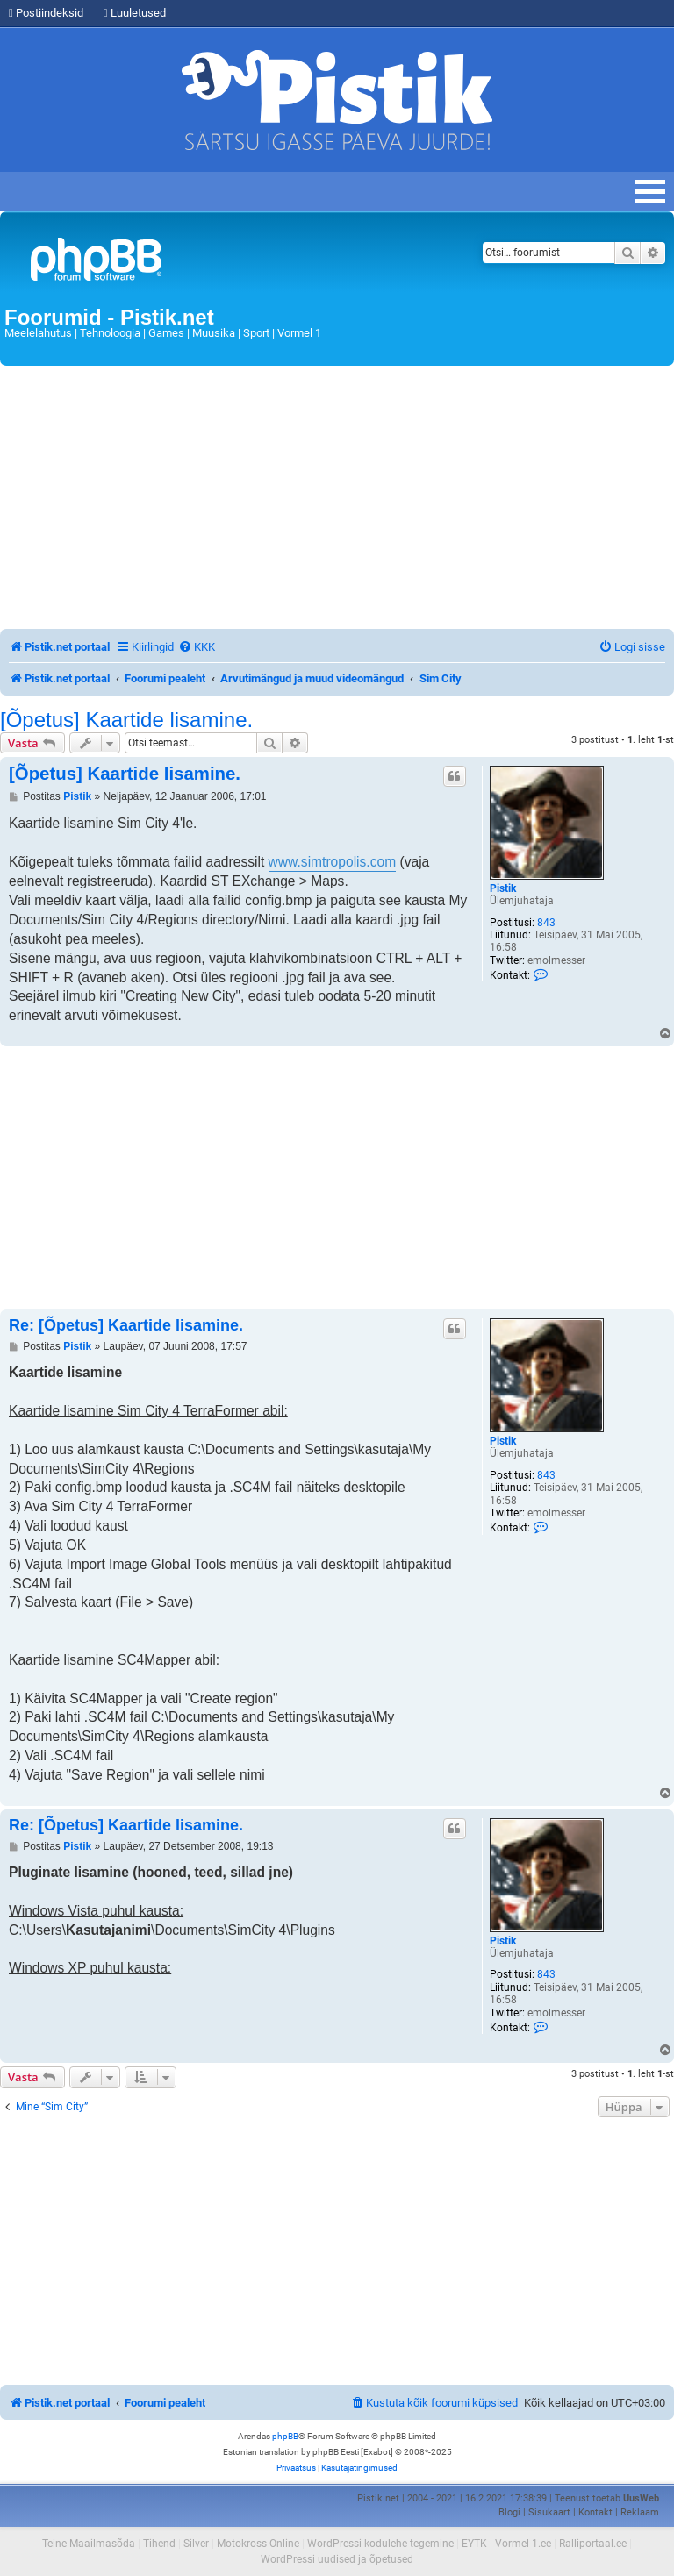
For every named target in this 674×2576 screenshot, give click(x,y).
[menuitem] (196, 647)
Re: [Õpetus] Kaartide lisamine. (126, 1325)
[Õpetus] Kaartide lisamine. (126, 720)
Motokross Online (258, 2543)
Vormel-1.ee (523, 2543)
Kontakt (595, 2512)
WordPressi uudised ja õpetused (337, 2559)
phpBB (285, 2436)
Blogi (509, 2512)
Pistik (503, 888)
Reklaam (639, 2512)
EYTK (474, 2543)
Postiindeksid (46, 12)
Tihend (159, 2543)
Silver (196, 2543)
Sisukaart (549, 2512)
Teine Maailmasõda (88, 2543)
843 (546, 923)
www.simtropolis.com (333, 861)
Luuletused (135, 12)
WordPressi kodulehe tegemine (380, 2543)
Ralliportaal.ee (593, 2543)
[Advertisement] (337, 497)
